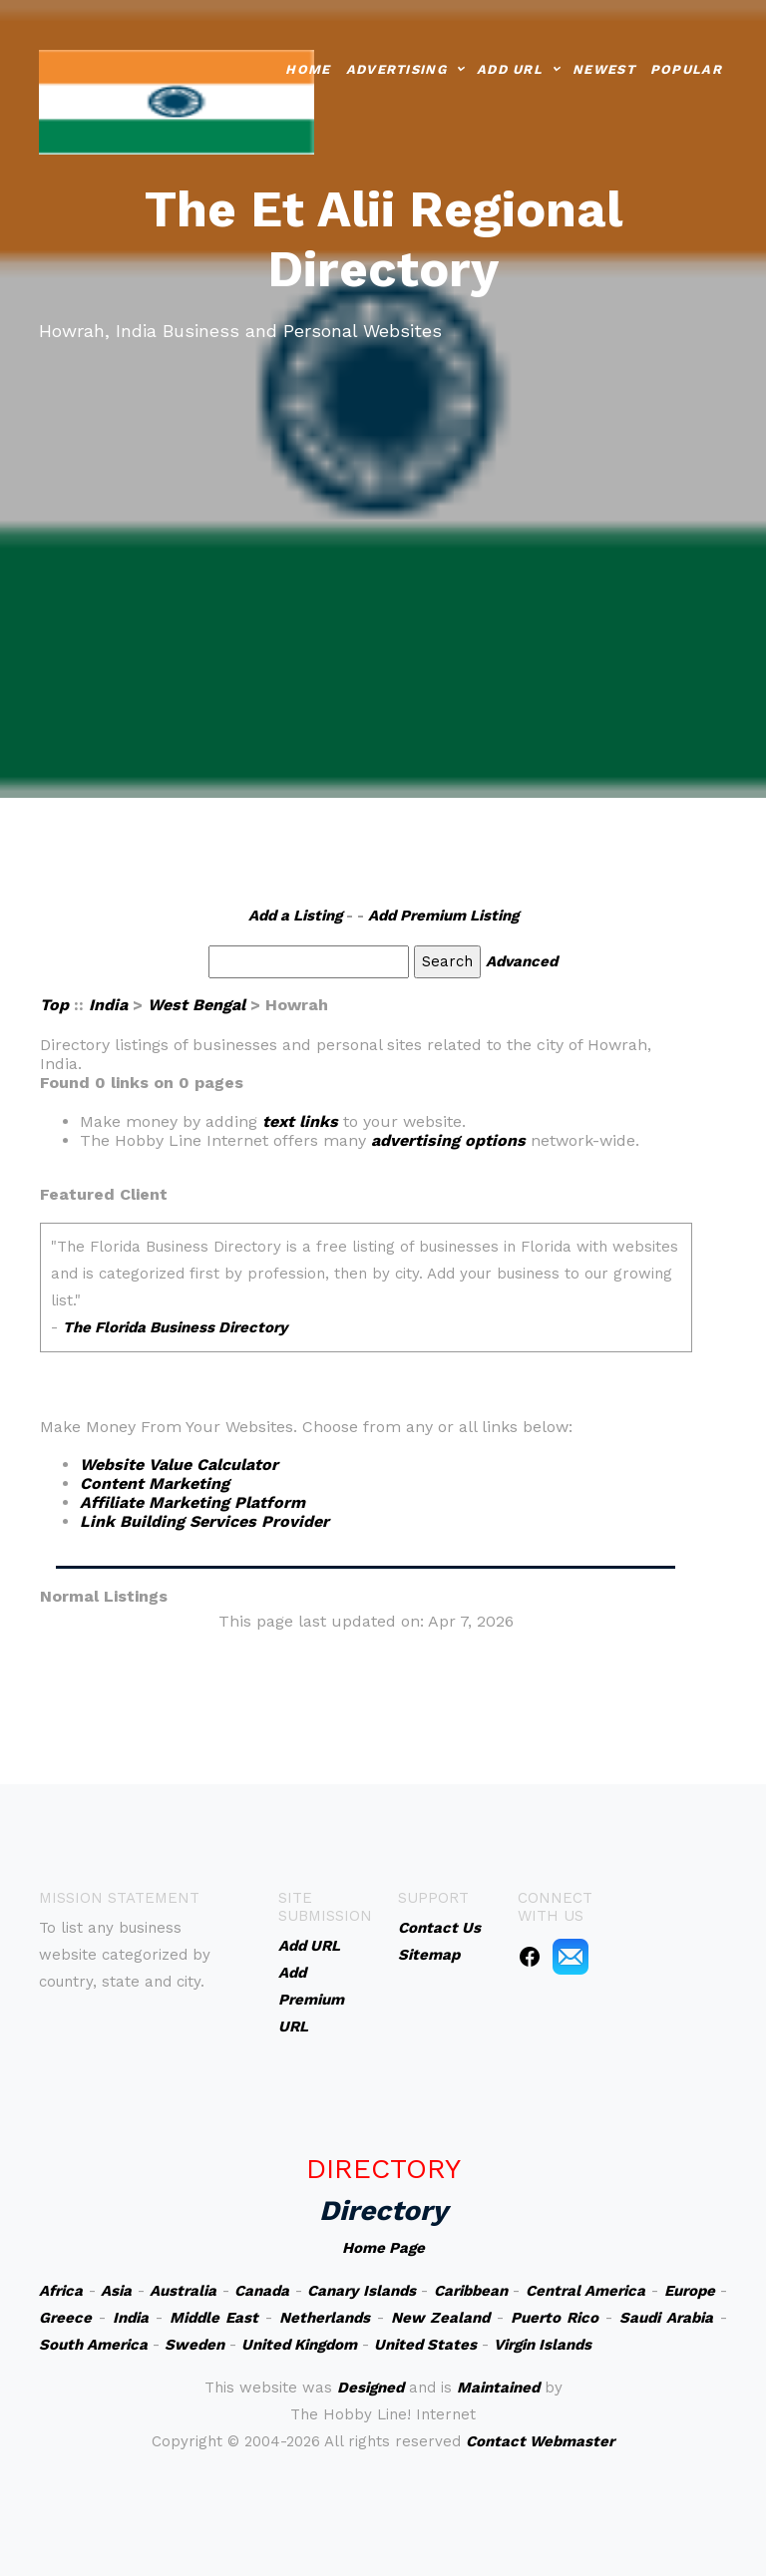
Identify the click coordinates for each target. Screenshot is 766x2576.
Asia (116, 2291)
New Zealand (441, 2318)
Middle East (214, 2318)
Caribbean (471, 2291)
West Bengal (196, 1004)
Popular (686, 67)
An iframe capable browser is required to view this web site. (366, 1301)
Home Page (383, 2248)
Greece (65, 2318)
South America (93, 2345)
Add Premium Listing (443, 915)
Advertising (396, 67)
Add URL (510, 67)
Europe (689, 2291)
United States (425, 2345)
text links (300, 1121)
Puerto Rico (554, 2318)
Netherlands (324, 2318)
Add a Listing (295, 915)
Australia (183, 2291)
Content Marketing (154, 1483)
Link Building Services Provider (204, 1521)
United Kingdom (299, 2345)
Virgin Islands (542, 2345)
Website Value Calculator (179, 1464)
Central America (586, 2291)
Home (307, 67)
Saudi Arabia (666, 2318)
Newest (604, 67)
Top (54, 1004)
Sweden (194, 2345)
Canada (261, 2291)
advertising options (448, 1140)
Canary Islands (361, 2291)
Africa (61, 2291)
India (108, 1004)
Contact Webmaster (540, 2441)
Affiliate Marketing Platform (192, 1502)
